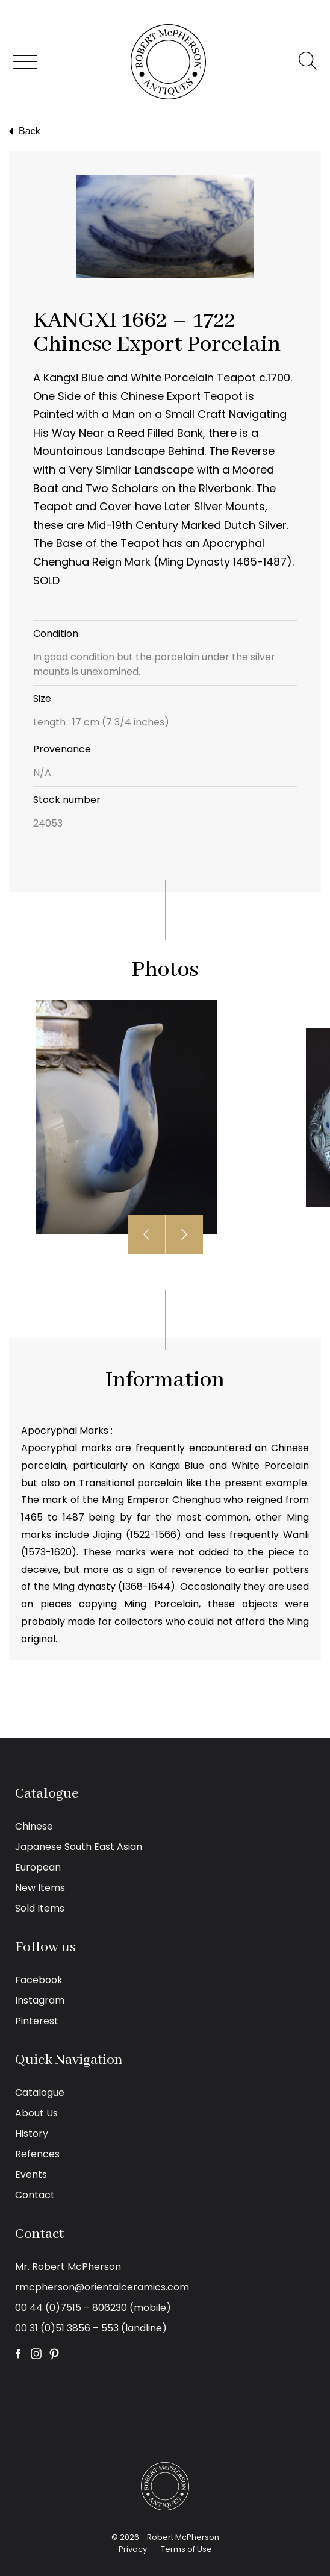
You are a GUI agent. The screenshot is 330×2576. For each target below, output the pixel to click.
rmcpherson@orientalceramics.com (102, 2287)
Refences (37, 2154)
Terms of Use (186, 2549)
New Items (40, 1888)
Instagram (39, 2000)
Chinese (34, 1826)
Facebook (39, 1980)
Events (31, 2174)
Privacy (133, 2549)
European (38, 1867)
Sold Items (39, 1908)
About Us (36, 2113)
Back (23, 131)
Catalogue (39, 2092)
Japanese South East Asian (78, 1847)
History (31, 2133)
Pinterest (36, 2021)
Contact (35, 2195)
